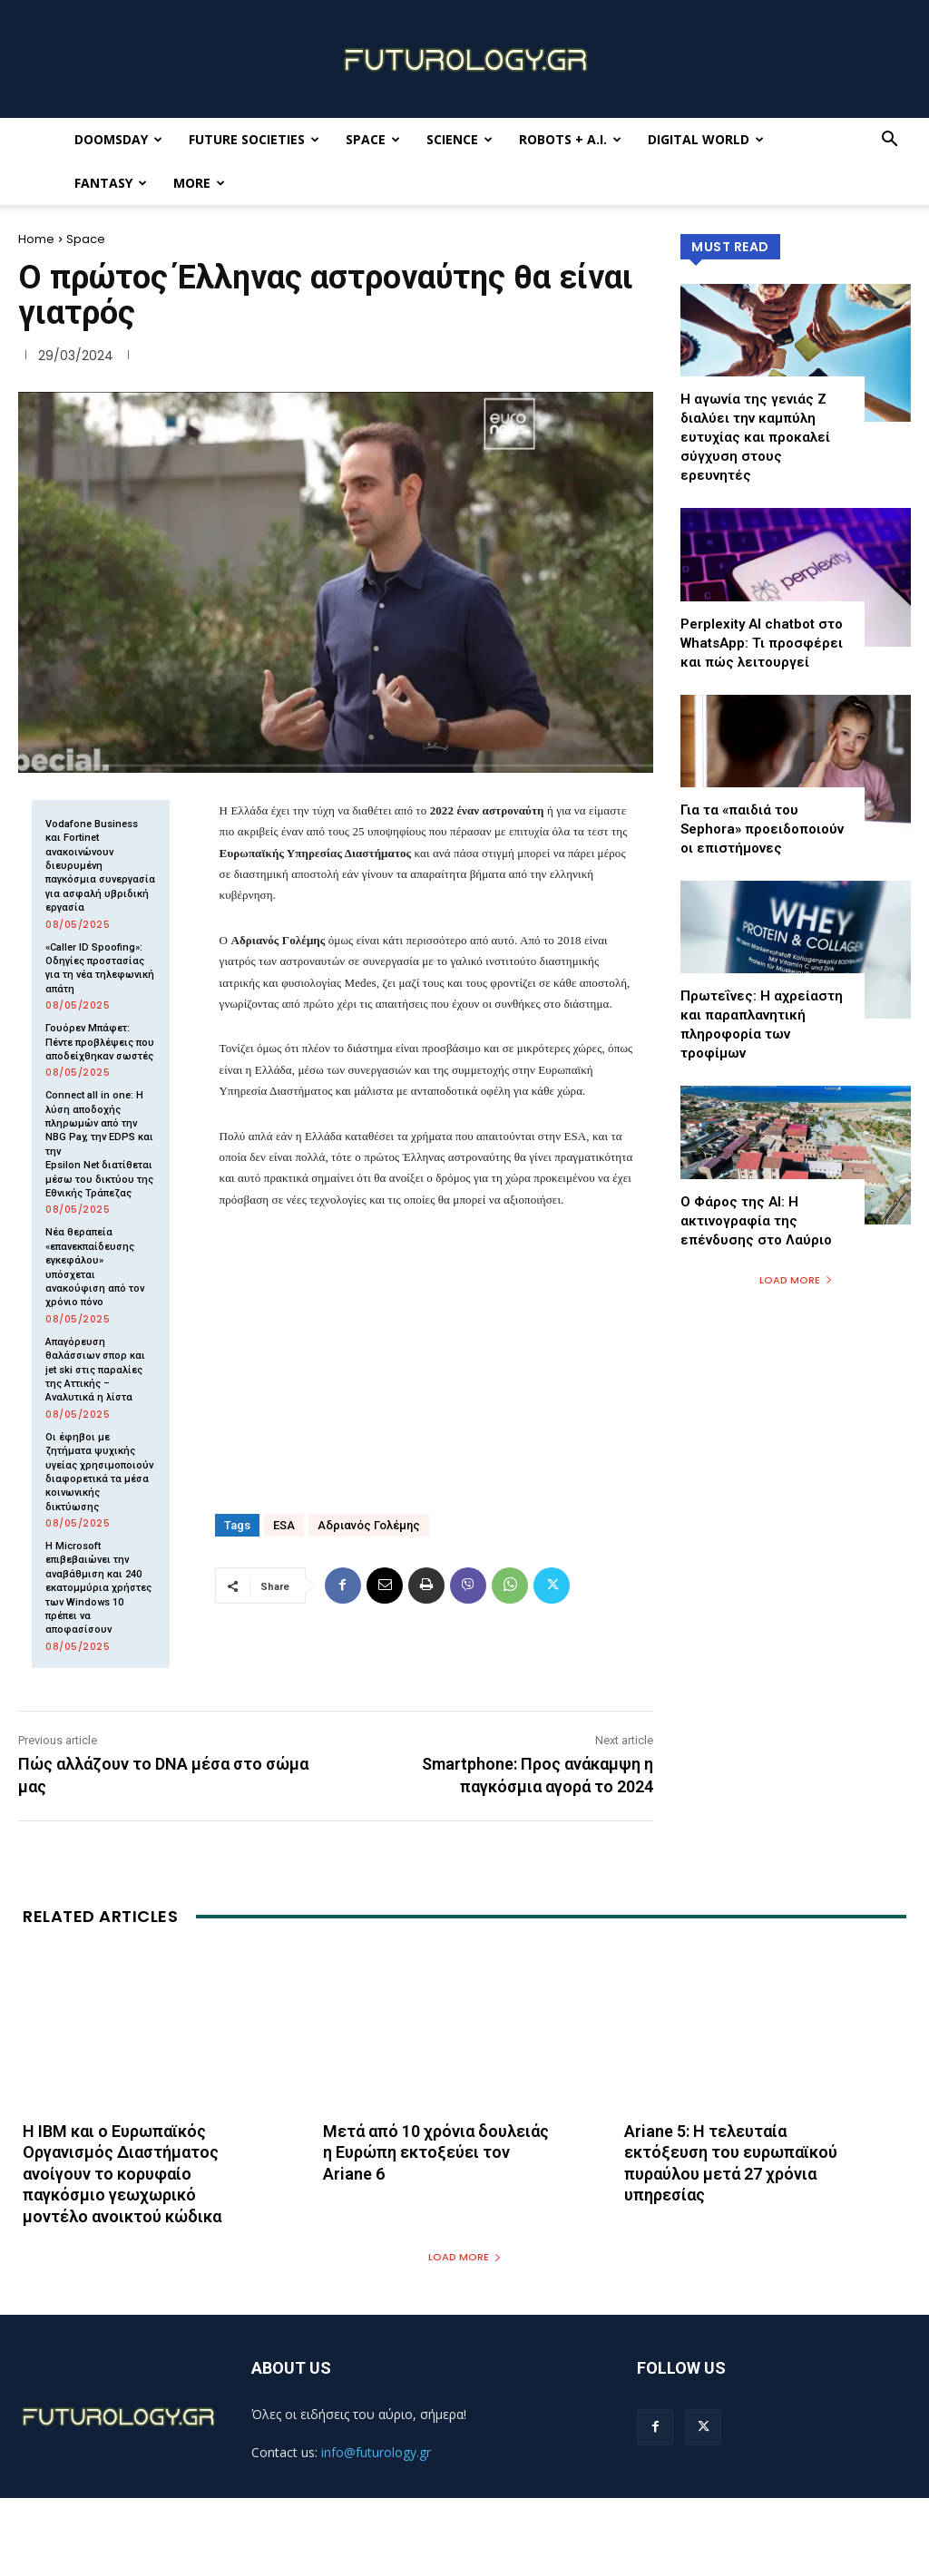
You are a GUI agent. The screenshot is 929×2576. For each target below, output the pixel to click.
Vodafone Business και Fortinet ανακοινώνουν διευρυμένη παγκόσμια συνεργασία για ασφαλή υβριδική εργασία (100, 865)
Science (459, 139)
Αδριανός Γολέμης (369, 1525)
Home (36, 239)
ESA (284, 1525)
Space (373, 139)
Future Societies (254, 139)
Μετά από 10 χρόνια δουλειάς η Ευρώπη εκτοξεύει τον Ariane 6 (436, 2152)
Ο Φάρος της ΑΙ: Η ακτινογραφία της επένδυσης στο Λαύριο (756, 1221)
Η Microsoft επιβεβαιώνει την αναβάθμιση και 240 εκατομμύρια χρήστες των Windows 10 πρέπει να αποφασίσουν (98, 1587)
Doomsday (118, 139)
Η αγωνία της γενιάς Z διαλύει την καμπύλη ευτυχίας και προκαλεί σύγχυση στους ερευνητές (755, 437)
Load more (796, 1280)
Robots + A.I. (570, 139)
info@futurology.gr (376, 2452)
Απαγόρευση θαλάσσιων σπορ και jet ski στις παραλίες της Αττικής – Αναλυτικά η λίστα (95, 1370)
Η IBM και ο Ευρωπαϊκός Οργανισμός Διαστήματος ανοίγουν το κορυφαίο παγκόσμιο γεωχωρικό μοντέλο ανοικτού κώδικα (122, 2174)
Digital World (706, 139)
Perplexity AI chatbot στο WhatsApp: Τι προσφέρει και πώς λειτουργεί (761, 643)
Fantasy (110, 182)
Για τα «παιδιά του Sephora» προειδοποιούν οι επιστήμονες (762, 829)
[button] (889, 141)
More (199, 182)
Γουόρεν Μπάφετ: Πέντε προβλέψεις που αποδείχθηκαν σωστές (99, 1042)
